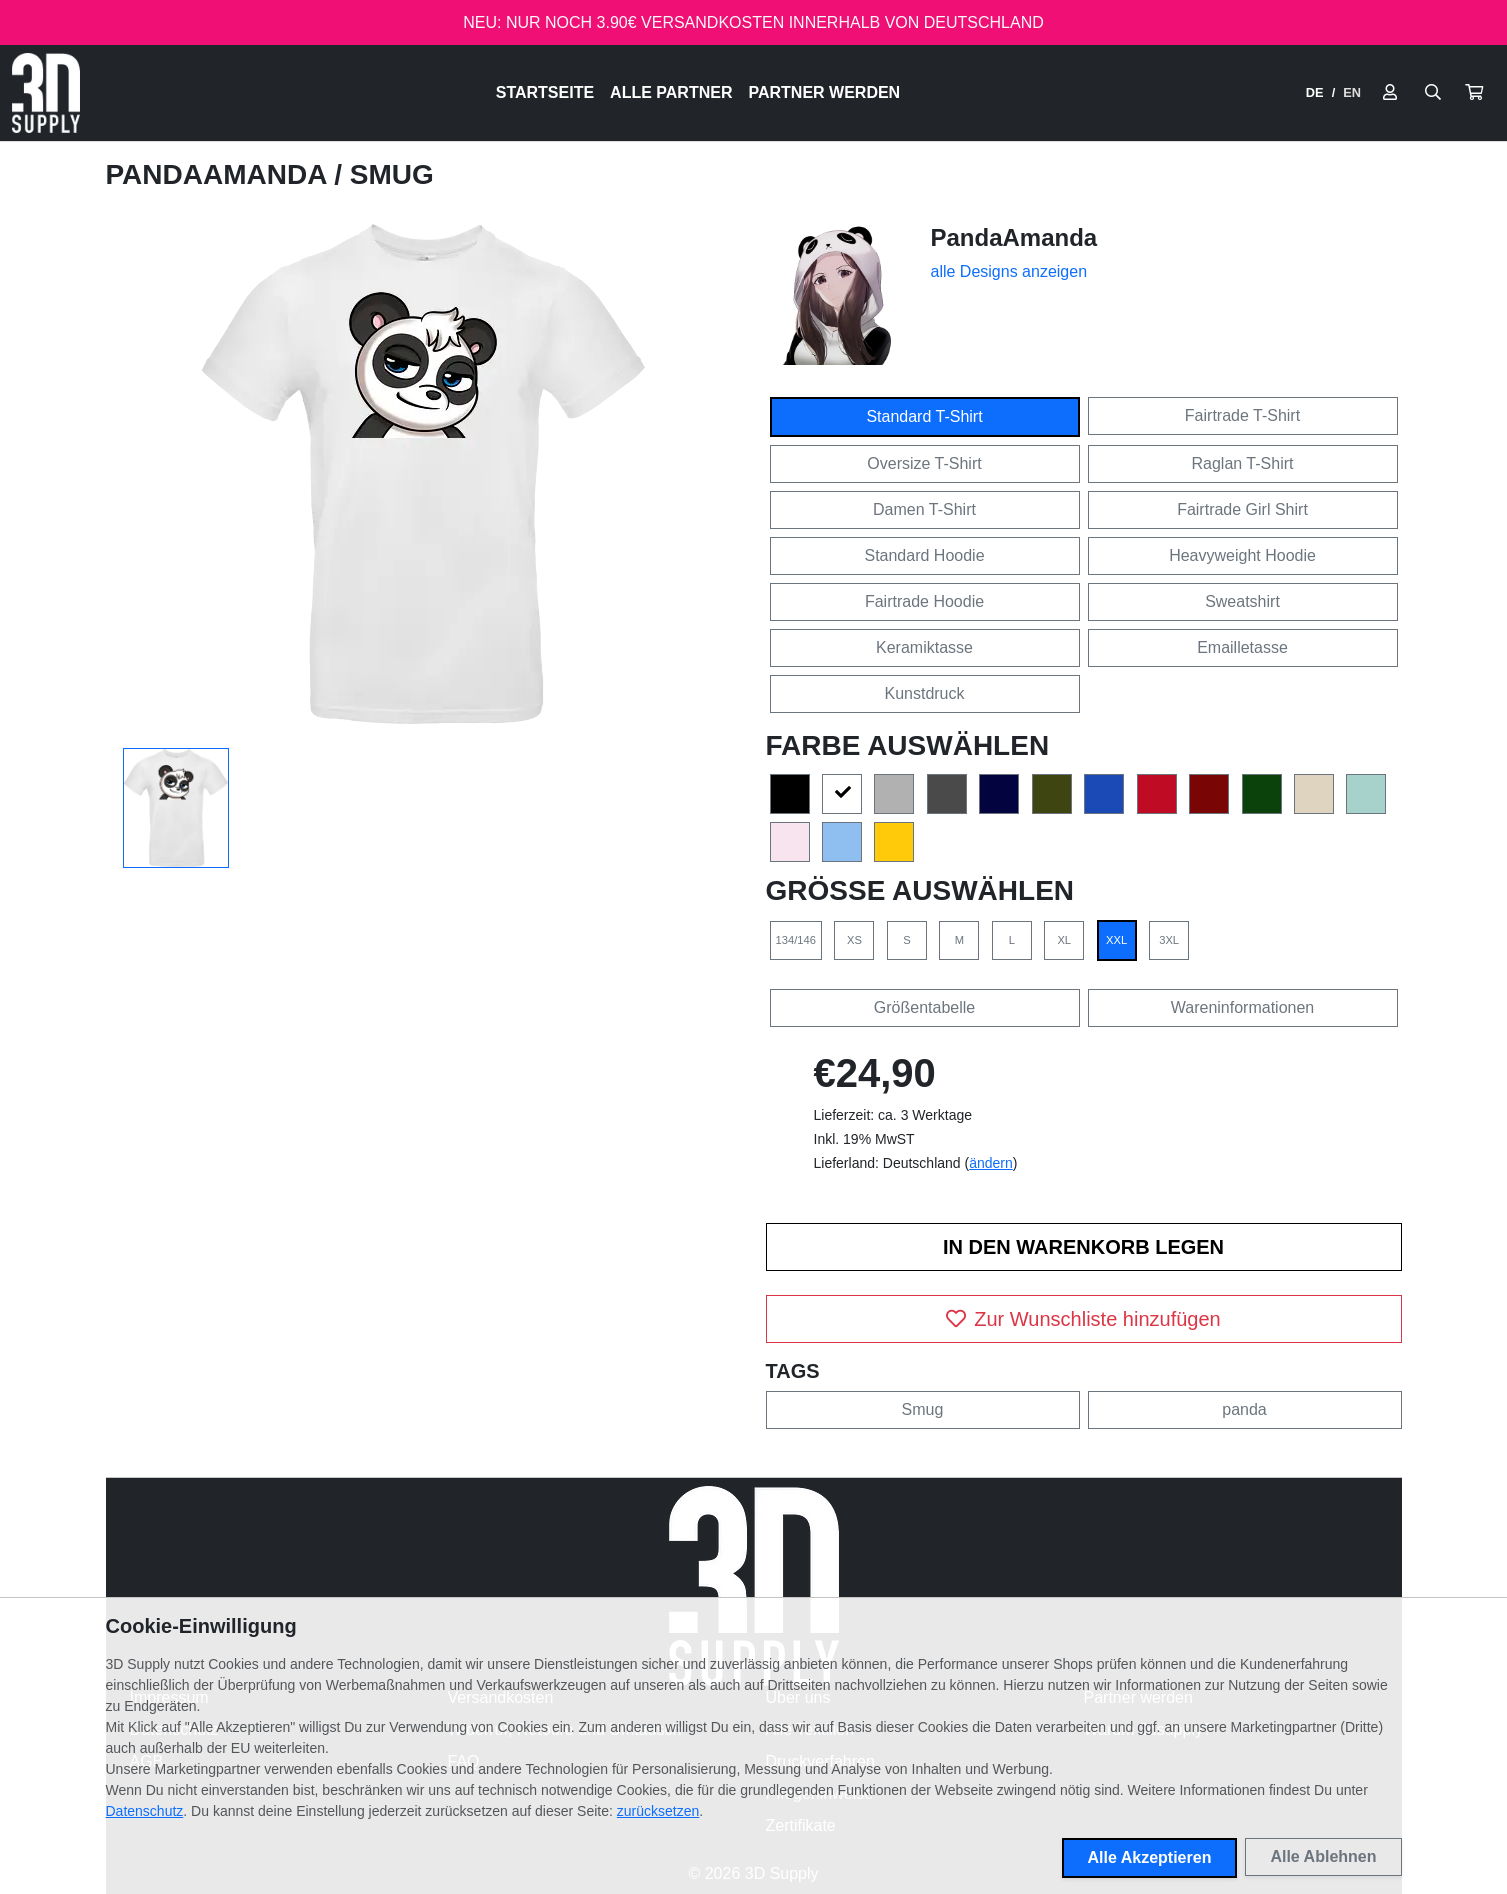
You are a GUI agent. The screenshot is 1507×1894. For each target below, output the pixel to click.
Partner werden (824, 92)
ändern (991, 1163)
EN (1352, 92)
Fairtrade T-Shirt (1242, 415)
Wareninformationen (1242, 1007)
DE (1315, 92)
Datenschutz (145, 1811)
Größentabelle (924, 1007)
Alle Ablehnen (1323, 1856)
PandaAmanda (220, 174)
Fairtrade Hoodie (924, 601)
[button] (1474, 93)
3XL (1169, 940)
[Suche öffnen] (1433, 93)
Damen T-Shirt (924, 509)
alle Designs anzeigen (1009, 271)
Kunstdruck (924, 693)
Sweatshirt (1242, 601)
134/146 (796, 940)
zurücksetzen (658, 1811)
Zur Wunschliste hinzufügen (1083, 1319)
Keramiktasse (924, 647)
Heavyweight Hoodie (1242, 555)
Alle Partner (671, 92)
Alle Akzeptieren (1150, 1857)
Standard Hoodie (924, 555)
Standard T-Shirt (924, 416)
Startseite (545, 92)
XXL (1116, 940)
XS (854, 940)
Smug (923, 1409)
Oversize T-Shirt (924, 463)
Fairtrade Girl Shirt (1242, 509)
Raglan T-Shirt (1243, 463)
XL (1064, 940)
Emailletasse (1242, 647)
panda (1244, 1409)
